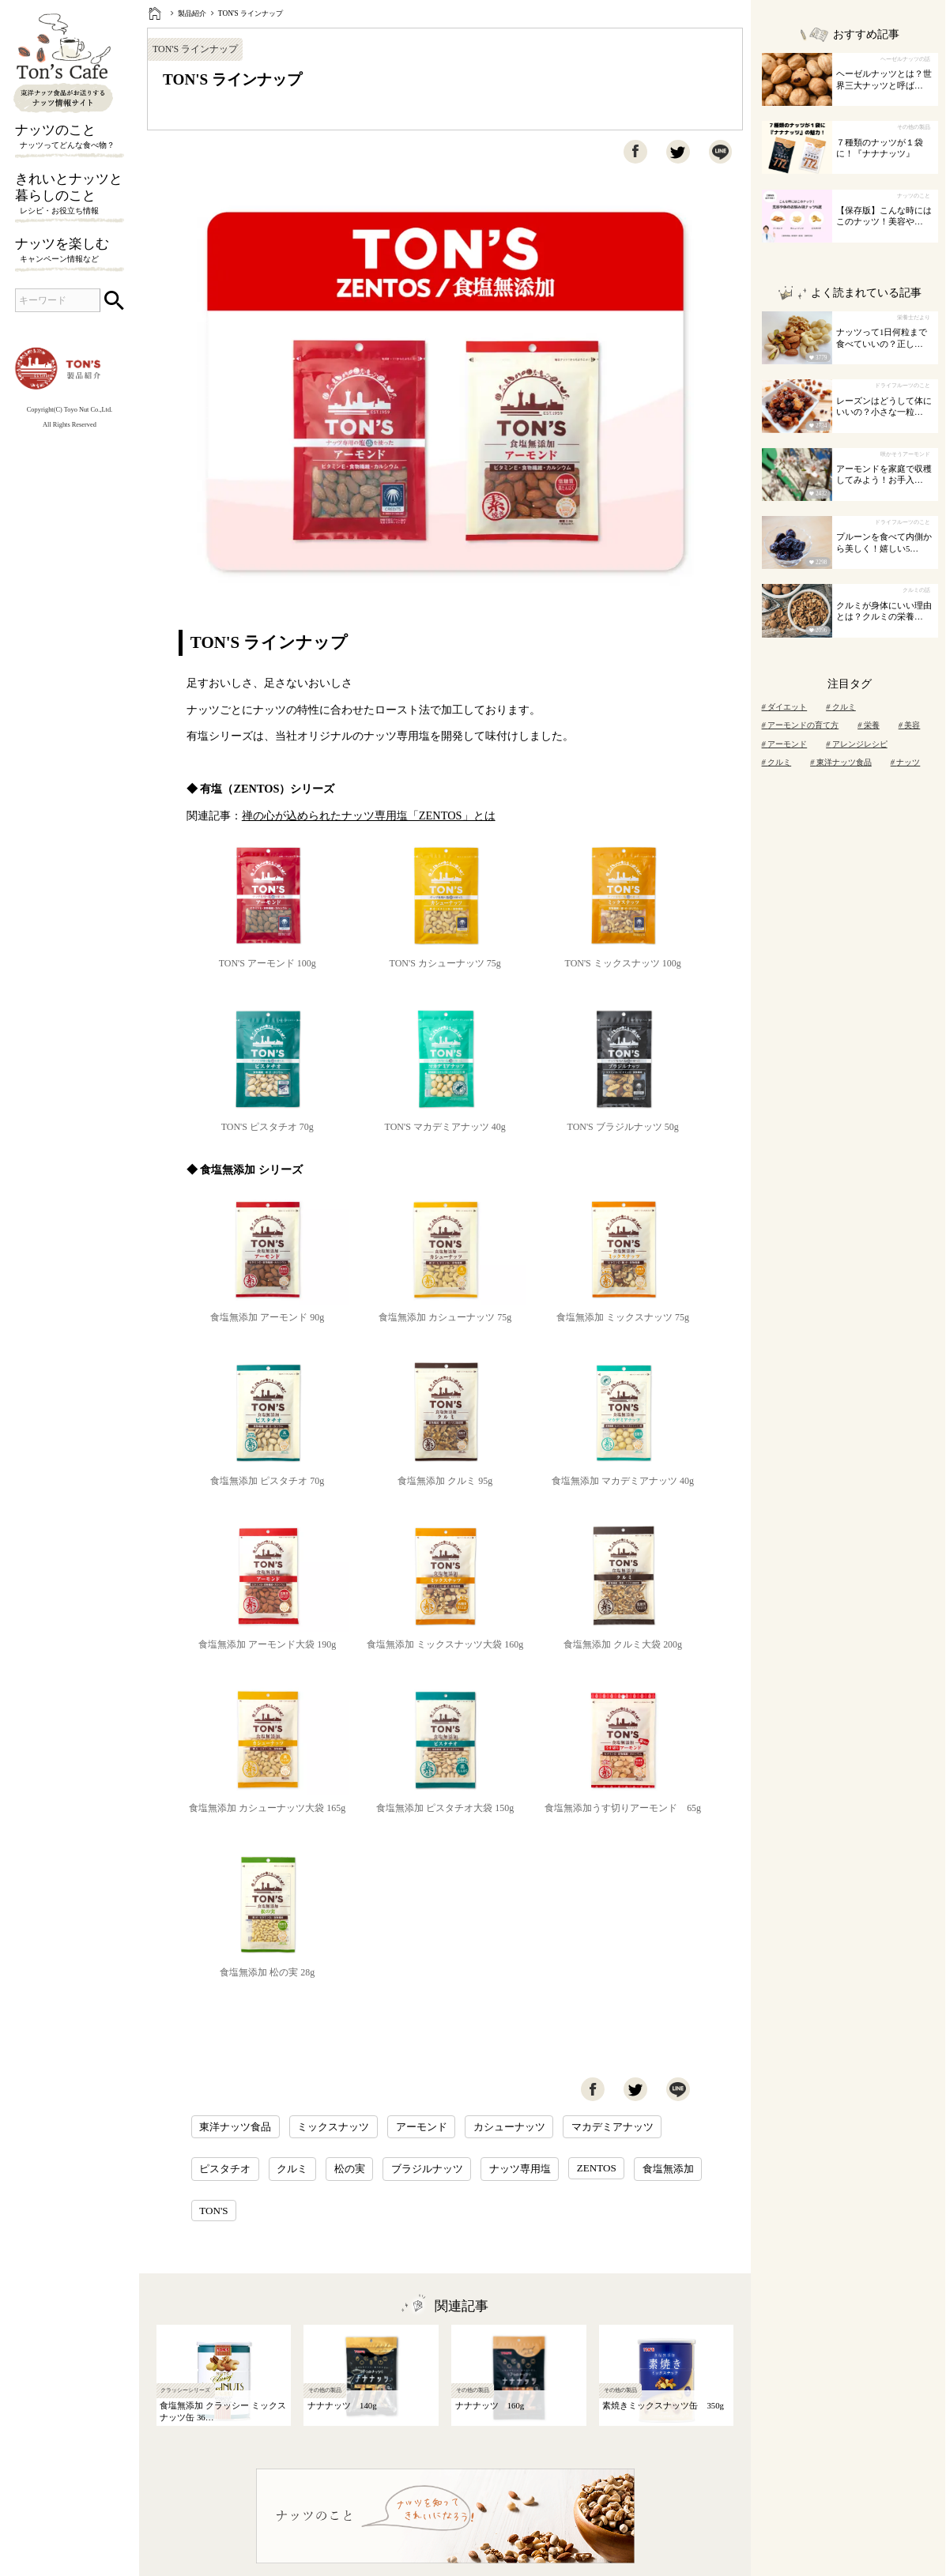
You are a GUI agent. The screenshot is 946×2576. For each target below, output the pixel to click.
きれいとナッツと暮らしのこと (69, 194)
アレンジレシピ (857, 744)
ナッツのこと (69, 137)
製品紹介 (192, 13)
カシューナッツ (509, 2127)
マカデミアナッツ (612, 2127)
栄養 (868, 725)
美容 (910, 725)
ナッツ (906, 762)
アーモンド (421, 2127)
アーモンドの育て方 (800, 725)
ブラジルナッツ (427, 2169)
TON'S (213, 2210)
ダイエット (785, 706)
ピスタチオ (225, 2169)
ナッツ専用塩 (520, 2169)
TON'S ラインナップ (250, 13)
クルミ (292, 2169)
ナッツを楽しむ (69, 251)
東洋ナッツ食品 (235, 2127)
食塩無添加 (668, 2169)
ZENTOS (596, 2168)
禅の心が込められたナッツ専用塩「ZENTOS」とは (369, 815)
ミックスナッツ (333, 2127)
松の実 (349, 2169)
